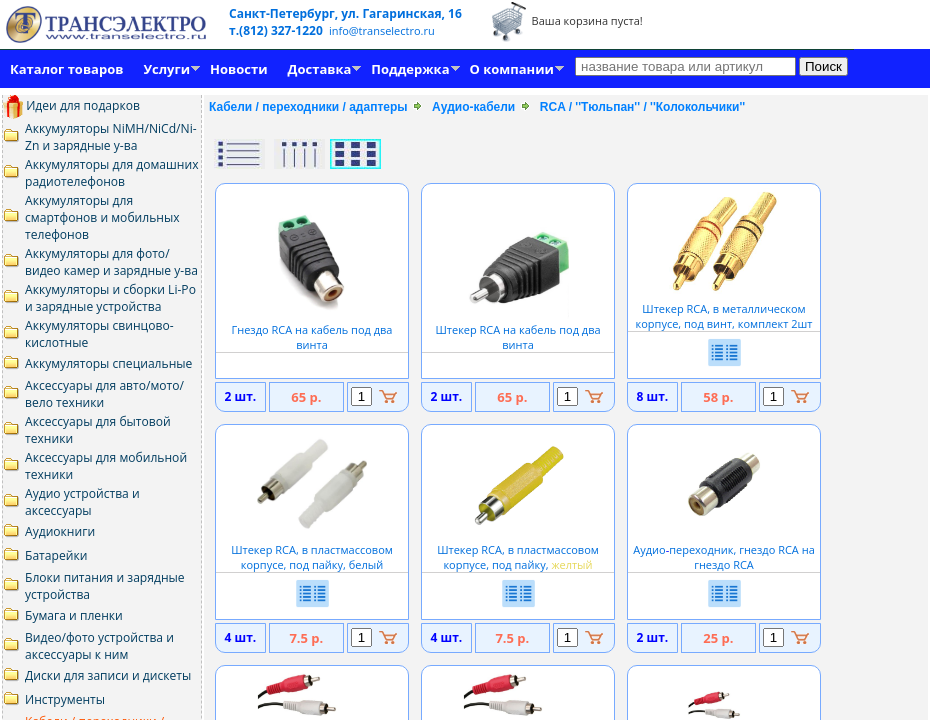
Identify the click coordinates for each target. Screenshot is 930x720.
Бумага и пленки (74, 615)
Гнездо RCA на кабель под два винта (312, 329)
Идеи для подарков (71, 105)
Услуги (166, 69)
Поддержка (410, 69)
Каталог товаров (66, 69)
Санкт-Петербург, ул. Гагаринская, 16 (345, 13)
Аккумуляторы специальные (108, 363)
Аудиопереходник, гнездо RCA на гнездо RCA (724, 549)
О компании (512, 69)
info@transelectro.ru (382, 30)
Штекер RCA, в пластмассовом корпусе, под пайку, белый (312, 549)
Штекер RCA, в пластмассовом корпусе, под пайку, (518, 549)
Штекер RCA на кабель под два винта (517, 329)
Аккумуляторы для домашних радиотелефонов (112, 173)
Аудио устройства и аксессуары (82, 502)
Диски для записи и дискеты (108, 675)
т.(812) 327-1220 (277, 30)
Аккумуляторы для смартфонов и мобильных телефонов (102, 217)
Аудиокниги (60, 531)
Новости (238, 69)
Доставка (320, 69)
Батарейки (56, 555)
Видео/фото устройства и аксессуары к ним (99, 646)
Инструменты (65, 699)
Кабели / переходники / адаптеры (308, 107)
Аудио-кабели (473, 107)
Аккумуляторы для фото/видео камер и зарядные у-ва (111, 262)
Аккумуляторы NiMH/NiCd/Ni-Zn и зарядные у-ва (111, 137)
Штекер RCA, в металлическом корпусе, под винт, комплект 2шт (724, 308)
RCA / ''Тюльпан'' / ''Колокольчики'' (642, 107)
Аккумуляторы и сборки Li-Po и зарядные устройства (110, 298)
